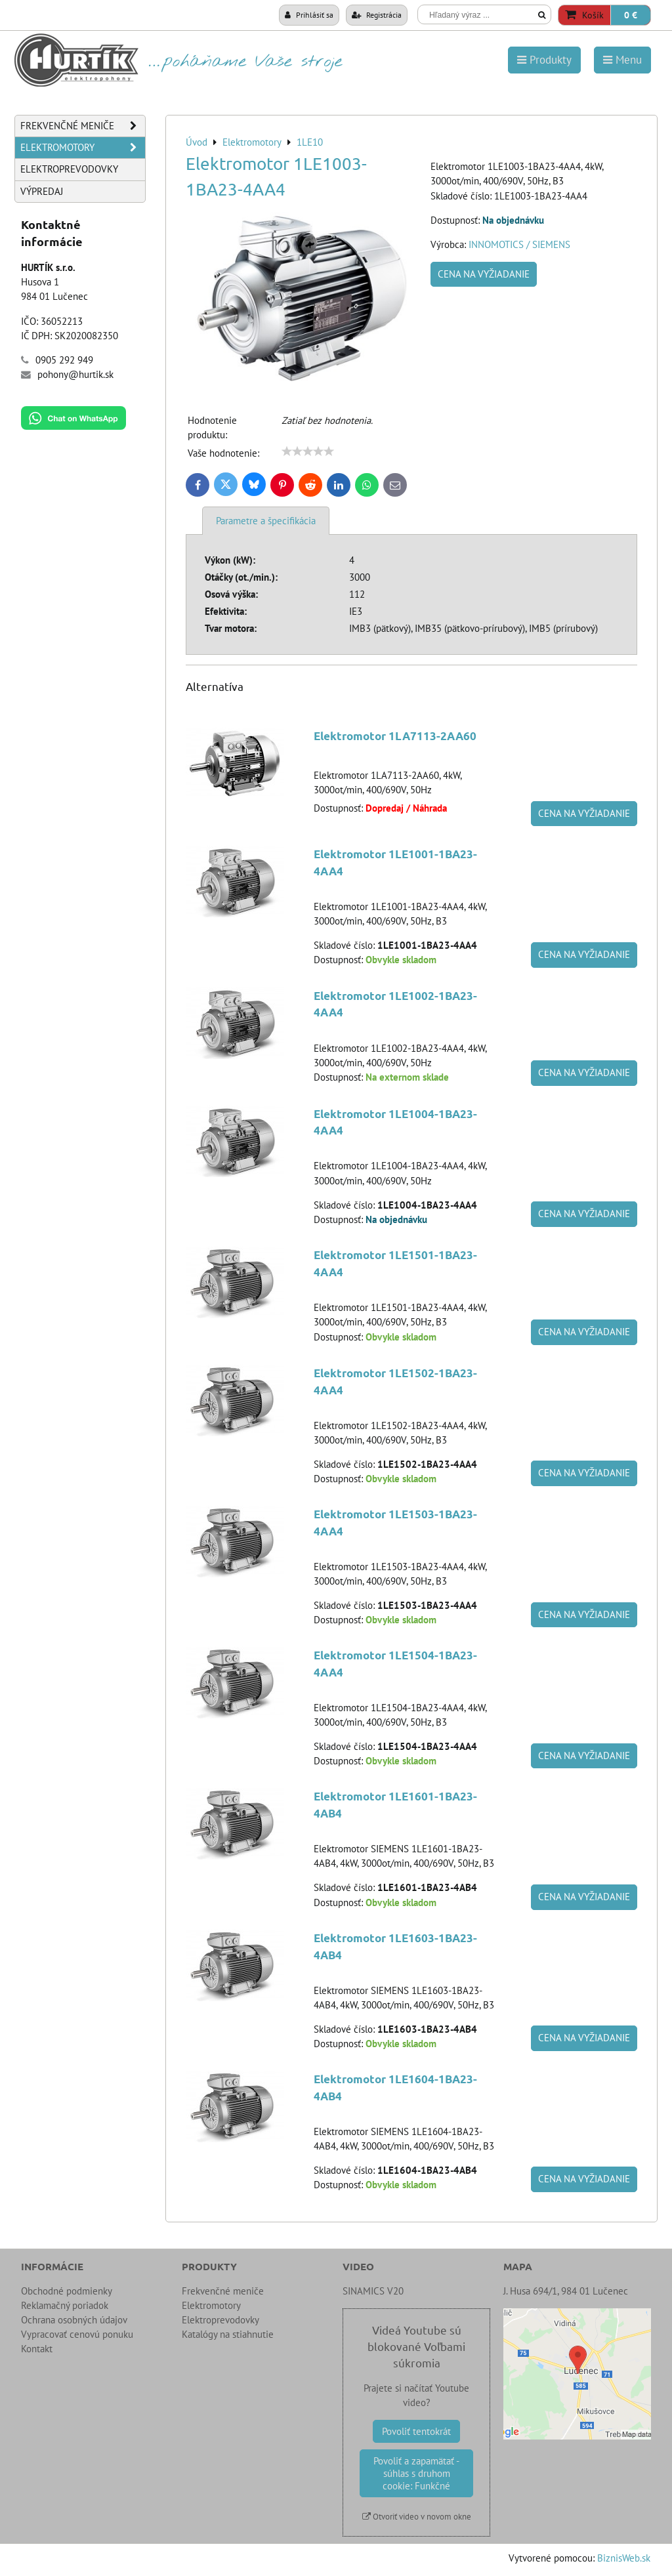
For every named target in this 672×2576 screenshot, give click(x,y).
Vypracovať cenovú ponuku (77, 2334)
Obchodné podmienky (66, 2291)
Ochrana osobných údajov (74, 2320)
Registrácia (377, 14)
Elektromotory (82, 147)
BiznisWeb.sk (623, 2558)
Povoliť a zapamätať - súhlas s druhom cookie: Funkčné (416, 2473)
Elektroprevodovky (69, 169)
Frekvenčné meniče (82, 125)
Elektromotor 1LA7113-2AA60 (395, 736)
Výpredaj (41, 191)
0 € (630, 15)
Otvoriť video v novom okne (416, 2516)
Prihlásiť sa (309, 14)
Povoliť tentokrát (416, 2431)
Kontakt (36, 2348)
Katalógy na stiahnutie (228, 2334)
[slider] (308, 451)
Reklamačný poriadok (64, 2305)
